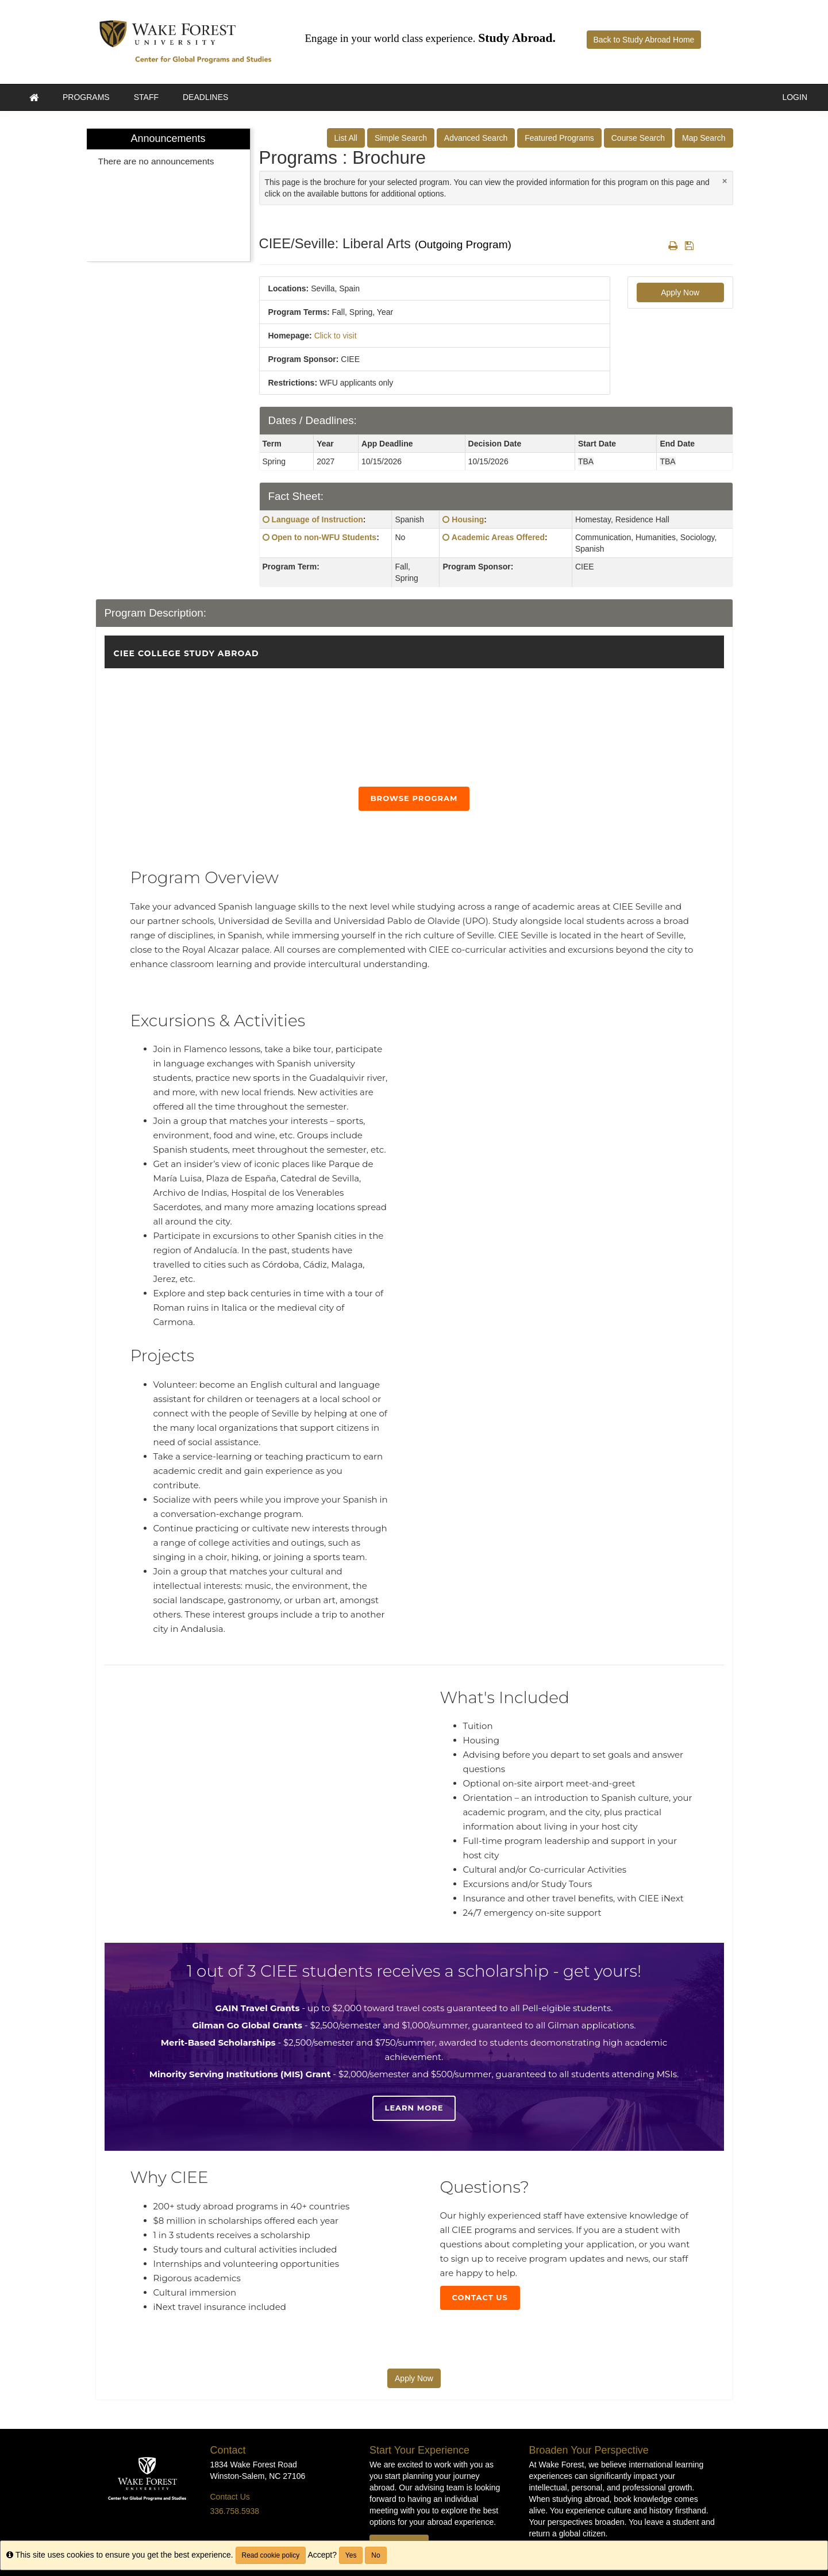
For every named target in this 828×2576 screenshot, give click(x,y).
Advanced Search (476, 138)
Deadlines (205, 97)
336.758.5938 (235, 2511)
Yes (351, 2555)
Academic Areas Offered (498, 537)
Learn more (414, 2107)
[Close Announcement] (724, 180)
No (375, 2555)
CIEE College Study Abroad (186, 653)
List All (345, 138)
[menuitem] (168, 195)
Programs (86, 97)
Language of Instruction (317, 519)
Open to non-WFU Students (323, 537)
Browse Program (414, 798)
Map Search (703, 138)
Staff (146, 97)
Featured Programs (559, 138)
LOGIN (794, 97)
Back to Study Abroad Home (644, 39)
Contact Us (480, 2297)
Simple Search (401, 138)
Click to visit (335, 335)
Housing (468, 519)
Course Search (638, 138)
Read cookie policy (271, 2555)
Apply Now (680, 292)
